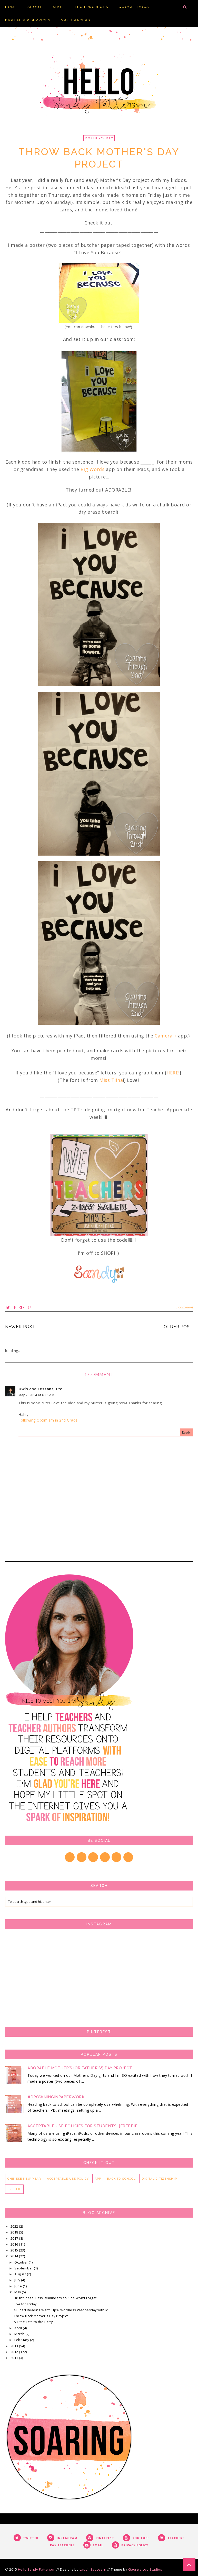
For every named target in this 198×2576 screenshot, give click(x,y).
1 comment (184, 1307)
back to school (121, 2178)
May (18, 2292)
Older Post (178, 1326)
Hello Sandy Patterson (37, 2569)
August (20, 2274)
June (18, 2286)
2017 (15, 2238)
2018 (15, 2232)
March (19, 2334)
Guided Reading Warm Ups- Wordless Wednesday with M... (62, 2310)
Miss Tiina (111, 1080)
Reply (186, 1432)
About (35, 7)
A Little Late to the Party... (34, 2322)
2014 (15, 2256)
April (18, 2328)
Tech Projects (91, 7)
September (24, 2268)
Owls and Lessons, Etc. (40, 1388)
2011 (15, 2358)
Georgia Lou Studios (145, 2569)
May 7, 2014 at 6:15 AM (36, 1395)
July (17, 2280)
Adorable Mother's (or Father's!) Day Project (79, 2068)
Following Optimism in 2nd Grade (48, 1420)
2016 (15, 2244)
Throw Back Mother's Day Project (41, 2316)
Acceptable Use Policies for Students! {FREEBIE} (83, 2126)
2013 (15, 2346)
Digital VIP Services (28, 20)
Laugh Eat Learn (93, 2569)
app (98, 2178)
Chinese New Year (24, 2178)
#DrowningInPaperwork (55, 2097)
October (21, 2262)
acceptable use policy (68, 2178)
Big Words (93, 469)
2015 (15, 2250)
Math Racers (75, 20)
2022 (15, 2226)
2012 (15, 2352)
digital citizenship (159, 2178)
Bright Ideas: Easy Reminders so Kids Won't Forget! (55, 2298)
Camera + (165, 1036)
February (22, 2340)
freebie (14, 2189)
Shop (58, 7)
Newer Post (20, 1326)
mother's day (99, 138)
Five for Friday (25, 2304)
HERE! (173, 1073)
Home (11, 7)
